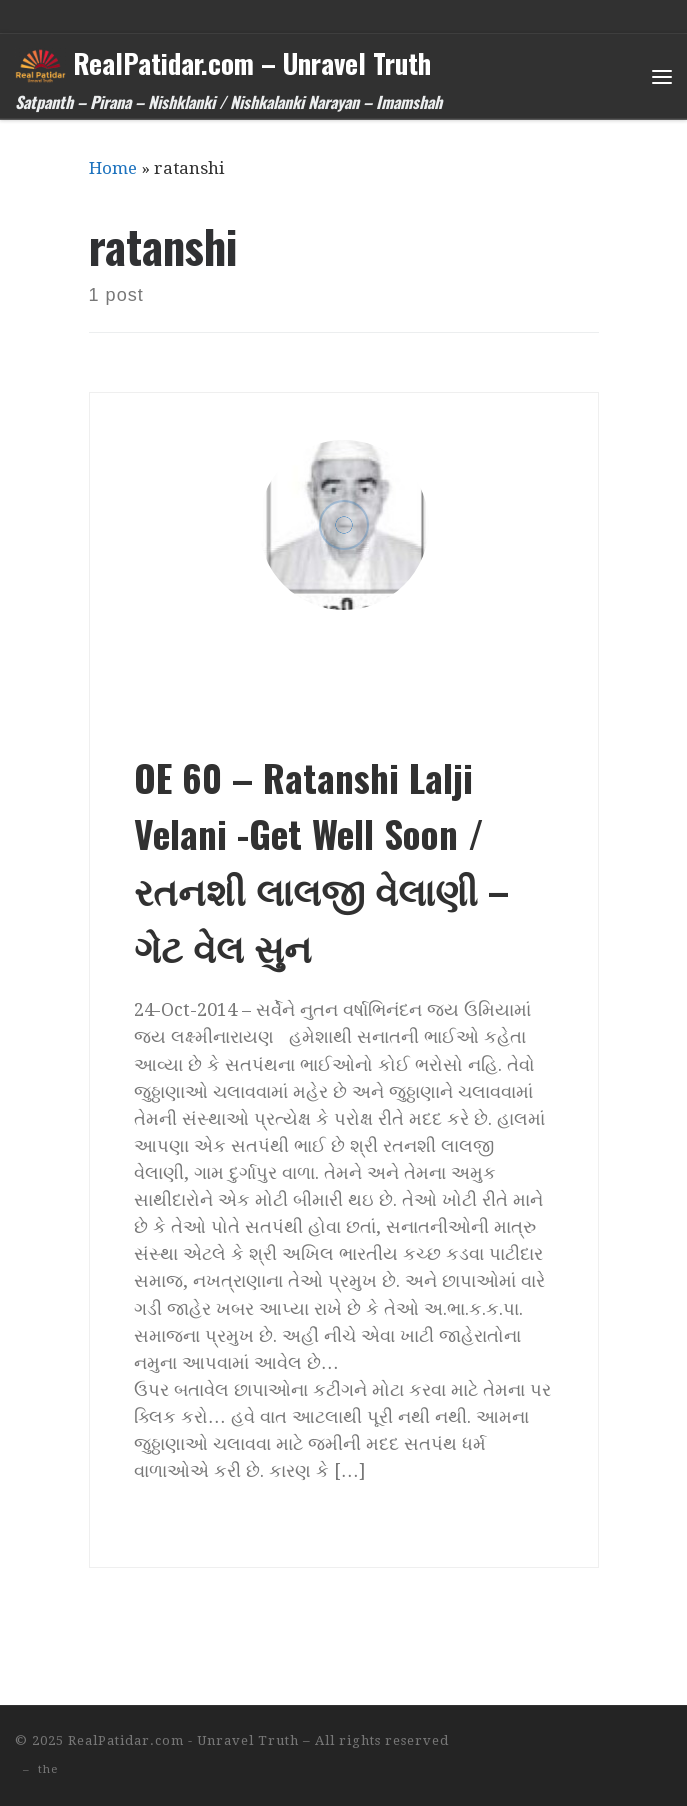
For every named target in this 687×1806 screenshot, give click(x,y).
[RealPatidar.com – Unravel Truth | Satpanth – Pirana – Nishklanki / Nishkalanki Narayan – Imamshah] (40, 62)
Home (113, 168)
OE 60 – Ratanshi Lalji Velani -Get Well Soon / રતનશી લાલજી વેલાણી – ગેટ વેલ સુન (321, 861)
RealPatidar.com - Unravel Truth (183, 1740)
